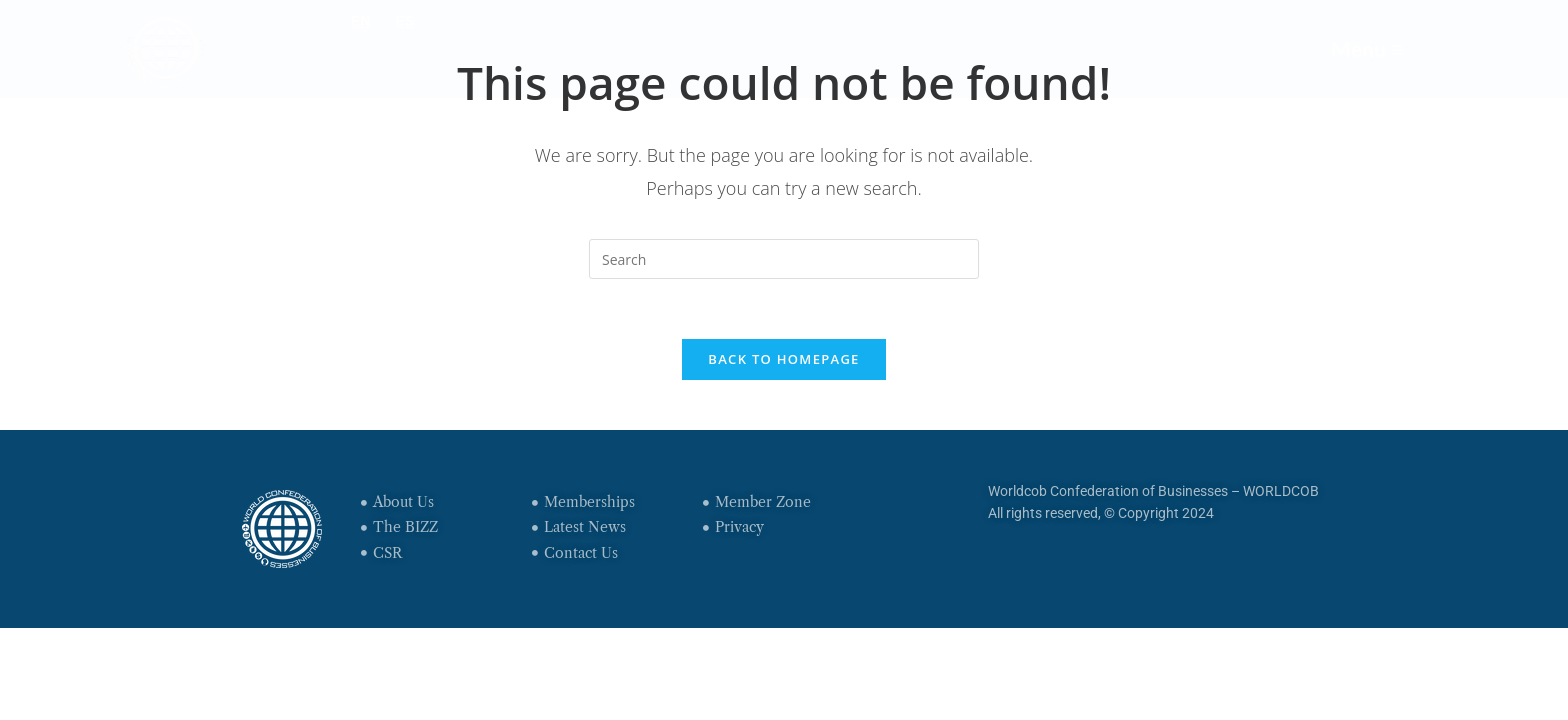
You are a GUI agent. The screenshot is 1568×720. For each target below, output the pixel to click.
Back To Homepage (783, 359)
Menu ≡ (1366, 48)
